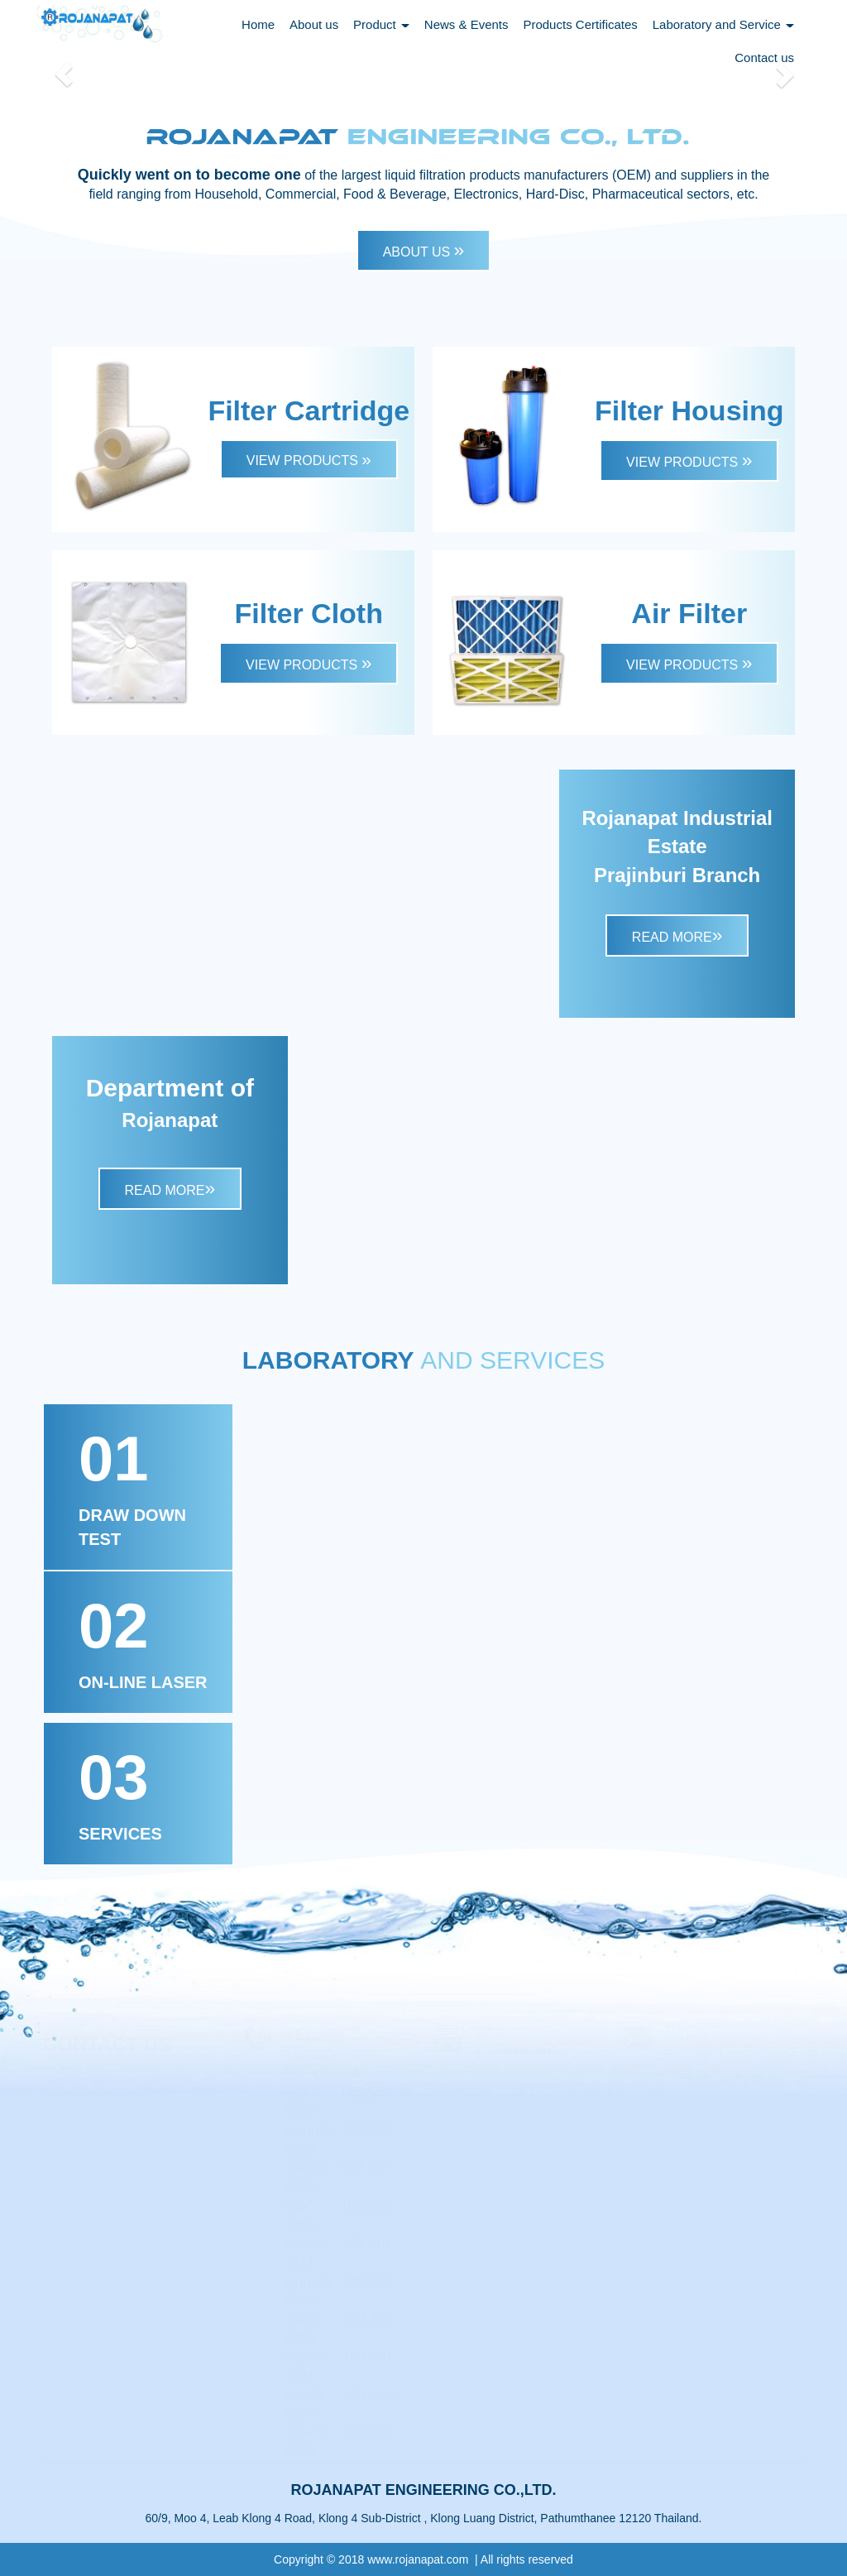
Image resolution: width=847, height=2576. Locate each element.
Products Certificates (580, 24)
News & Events (466, 24)
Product (381, 24)
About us (314, 24)
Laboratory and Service (723, 24)
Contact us (764, 57)
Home (258, 24)
